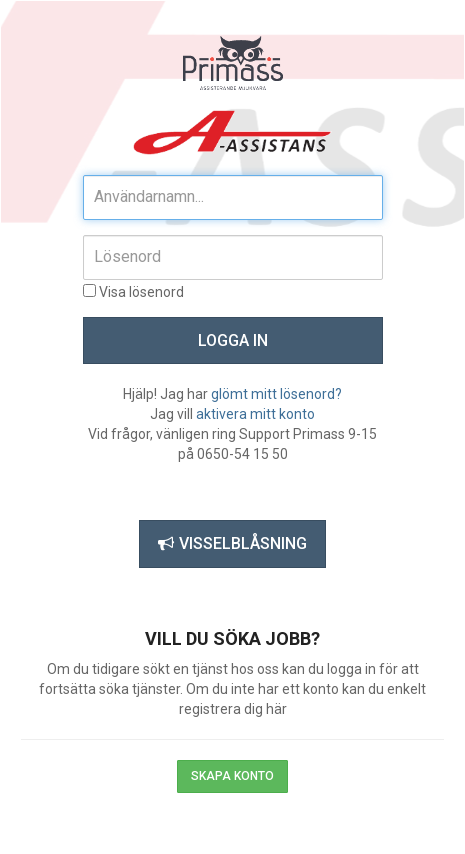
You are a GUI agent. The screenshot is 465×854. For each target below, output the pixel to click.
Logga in (233, 340)
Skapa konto (232, 776)
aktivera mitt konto (255, 414)
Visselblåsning (232, 543)
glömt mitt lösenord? (276, 394)
